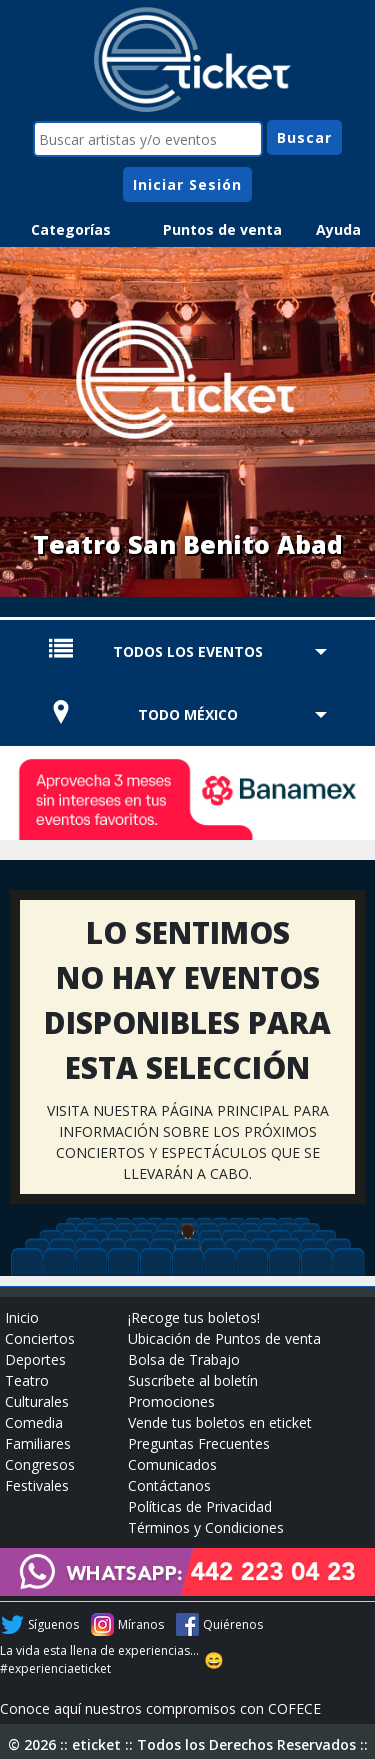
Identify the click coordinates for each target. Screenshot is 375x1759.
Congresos (40, 1464)
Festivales (37, 1485)
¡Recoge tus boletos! (194, 1317)
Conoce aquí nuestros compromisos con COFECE (160, 1708)
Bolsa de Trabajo (184, 1359)
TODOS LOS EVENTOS (188, 651)
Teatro (27, 1380)
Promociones (171, 1401)
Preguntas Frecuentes (199, 1443)
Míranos (141, 1624)
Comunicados (172, 1464)
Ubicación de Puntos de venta (224, 1338)
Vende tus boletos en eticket (220, 1422)
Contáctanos (169, 1485)
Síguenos (53, 1624)
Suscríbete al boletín (193, 1380)
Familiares (38, 1443)
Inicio (22, 1317)
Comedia (34, 1422)
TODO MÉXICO (188, 714)
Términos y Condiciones (206, 1527)
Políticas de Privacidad (200, 1506)
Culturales (37, 1401)
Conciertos (40, 1338)
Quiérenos (233, 1624)
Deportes (35, 1359)
